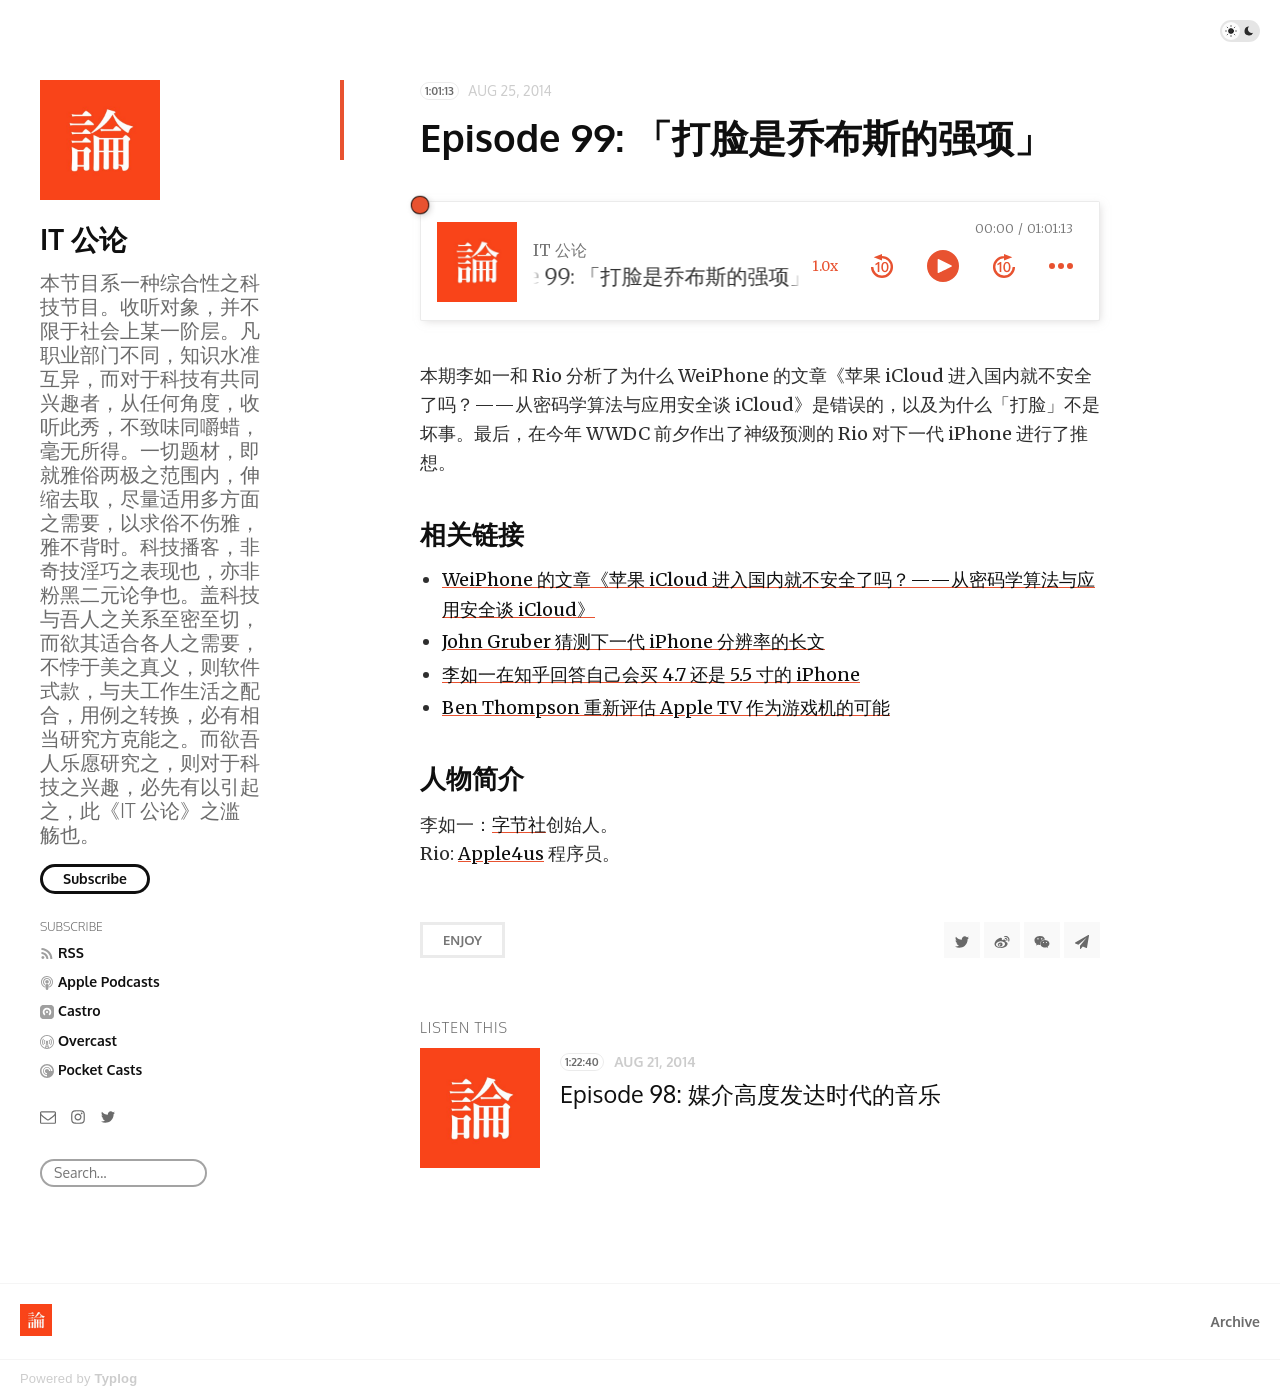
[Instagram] (78, 1115)
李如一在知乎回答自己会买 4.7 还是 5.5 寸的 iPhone (651, 674)
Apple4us (501, 853)
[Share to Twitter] (962, 940)
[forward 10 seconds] (1004, 266)
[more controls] (1061, 266)
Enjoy (462, 940)
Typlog (115, 1378)
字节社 (519, 824)
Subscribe (95, 878)
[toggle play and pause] (943, 266)
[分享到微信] (1042, 940)
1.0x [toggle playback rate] (825, 266)
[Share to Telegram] (1082, 940)
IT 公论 (83, 239)
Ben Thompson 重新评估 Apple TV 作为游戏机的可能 (666, 707)
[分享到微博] (1002, 940)
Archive (1235, 1321)
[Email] (48, 1115)
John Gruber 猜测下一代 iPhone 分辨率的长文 (633, 641)
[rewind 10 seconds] (882, 266)
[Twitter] (108, 1115)
